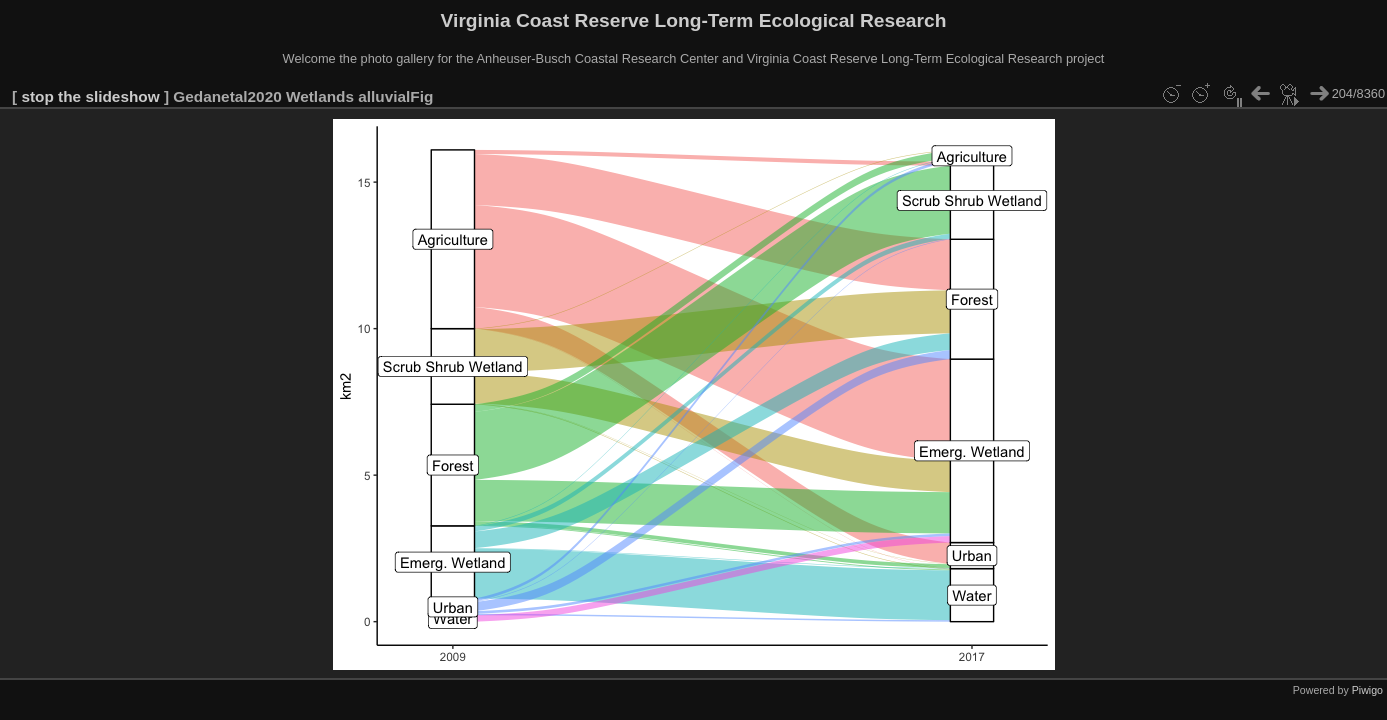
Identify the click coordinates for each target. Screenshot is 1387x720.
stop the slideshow (90, 96)
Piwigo (1367, 690)
